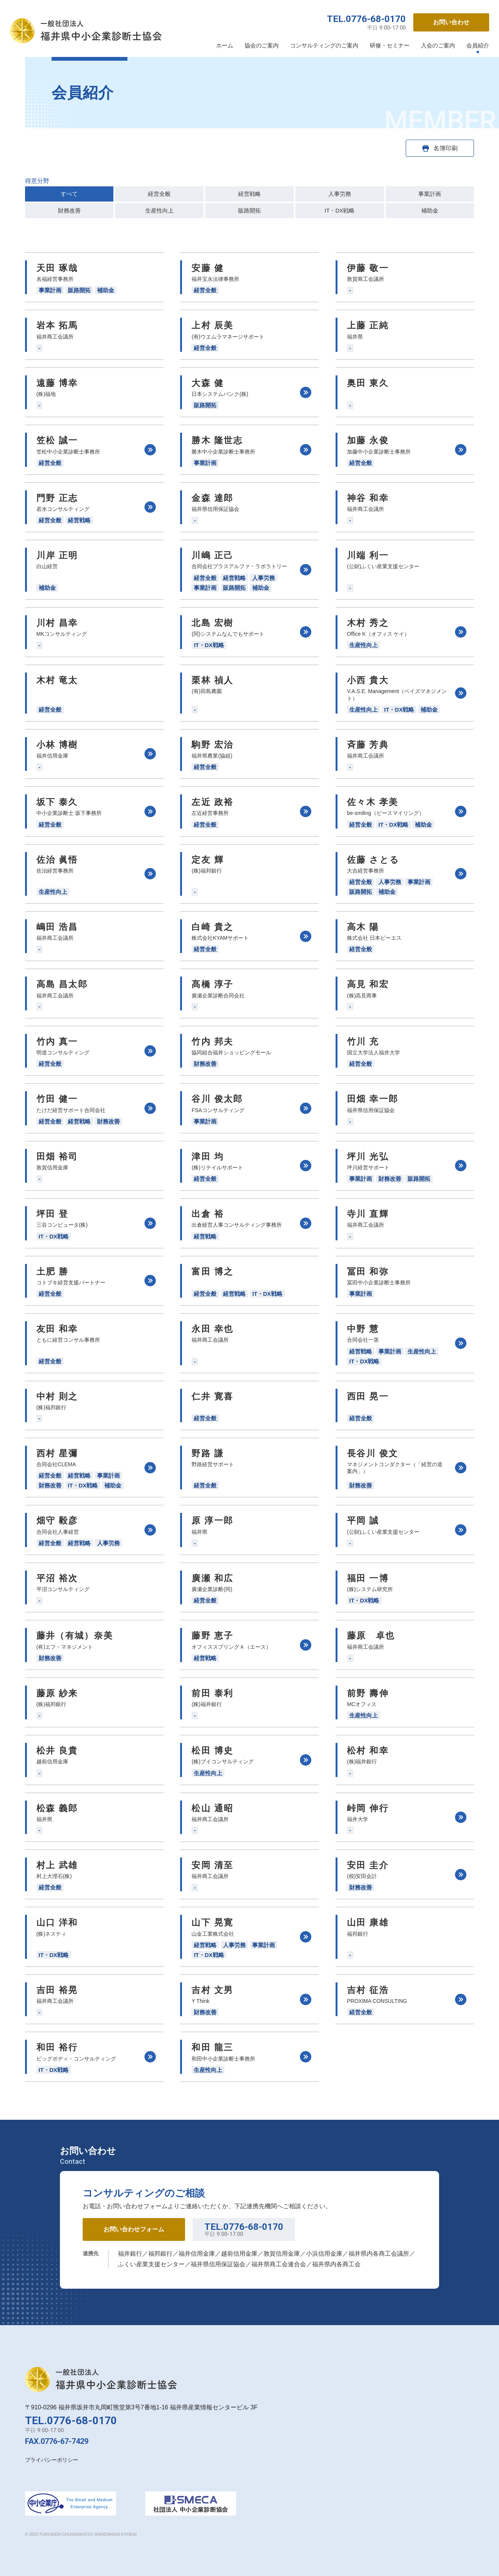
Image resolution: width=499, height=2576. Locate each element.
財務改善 (69, 210)
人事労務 (339, 194)
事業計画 (429, 194)
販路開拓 (249, 210)
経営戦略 (249, 194)
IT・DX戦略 (340, 210)
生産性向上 (159, 210)
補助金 (429, 210)
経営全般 (159, 194)
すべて (69, 194)
